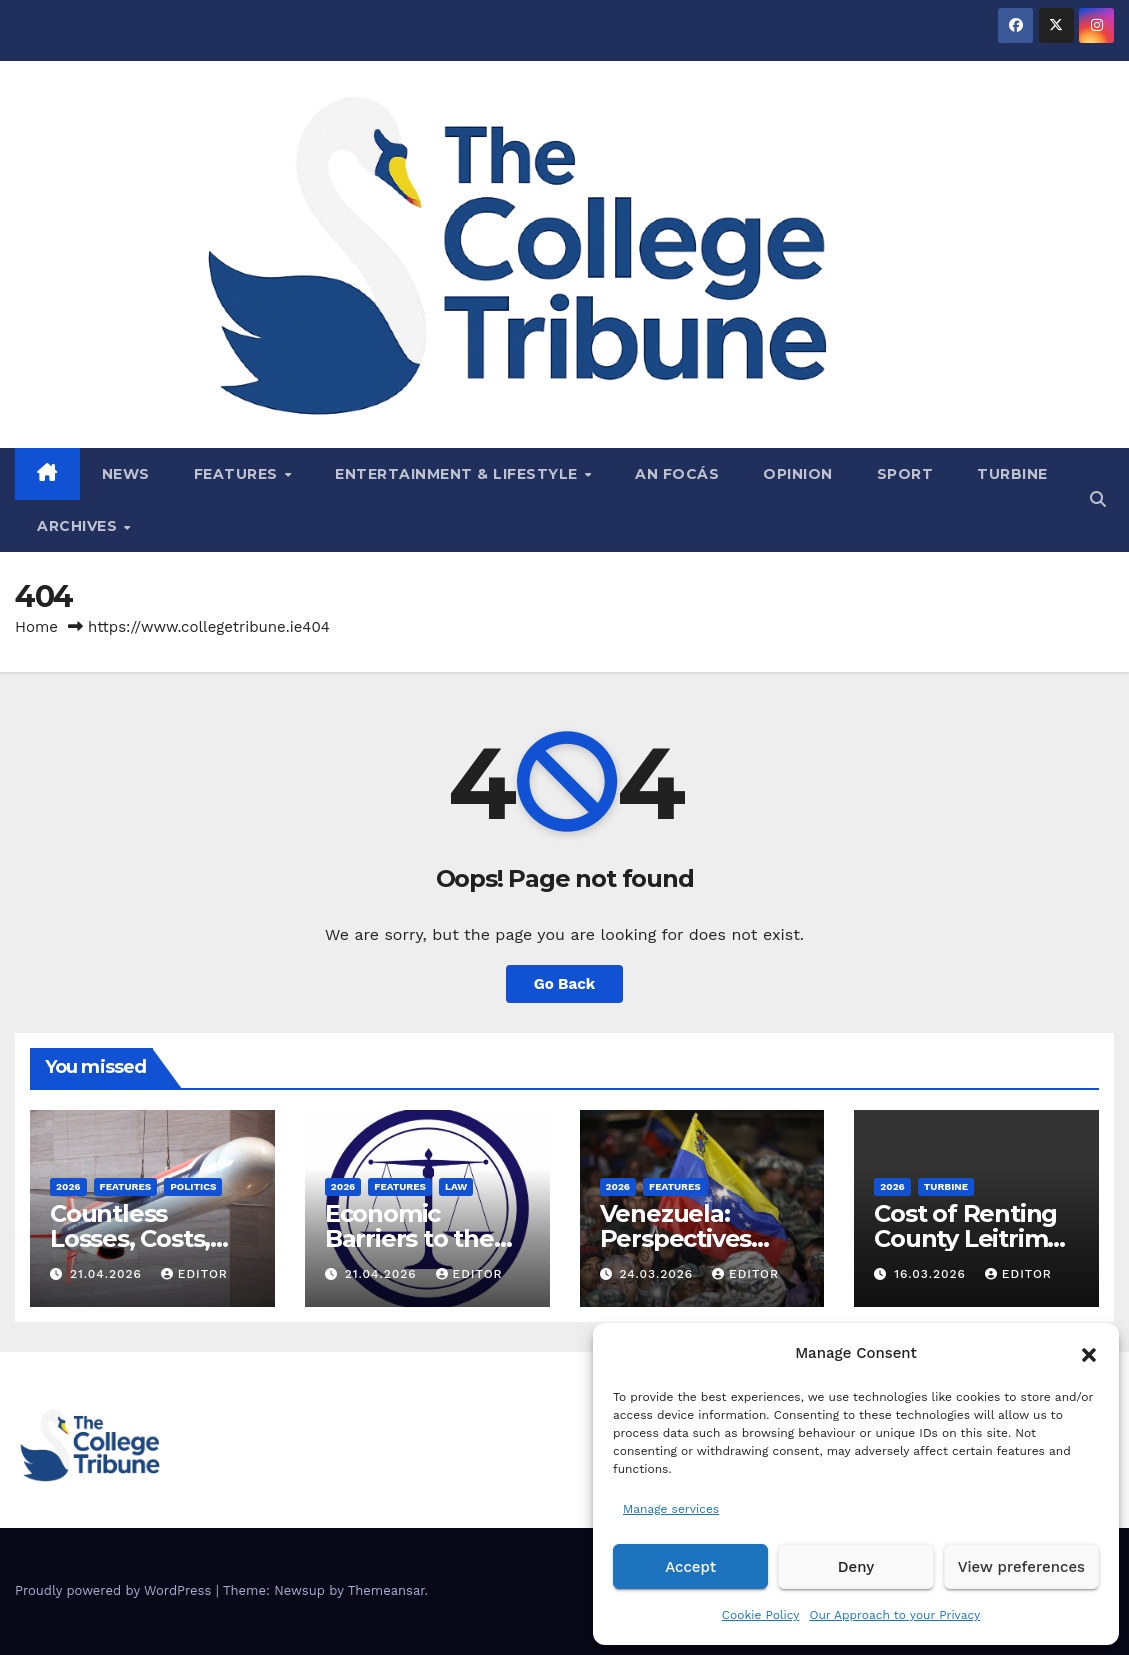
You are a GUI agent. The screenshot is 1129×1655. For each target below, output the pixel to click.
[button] (1089, 1353)
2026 (68, 1186)
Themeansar (386, 1590)
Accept (690, 1567)
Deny (856, 1567)
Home (36, 627)
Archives (79, 526)
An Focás (677, 474)
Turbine (1012, 474)
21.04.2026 (108, 1274)
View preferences (1021, 1567)
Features (238, 474)
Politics (193, 1186)
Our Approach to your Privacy (894, 1615)
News (126, 474)
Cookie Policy (761, 1615)
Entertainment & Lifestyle (458, 474)
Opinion (798, 474)
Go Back (565, 984)
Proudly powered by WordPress (115, 1590)
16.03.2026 (932, 1274)
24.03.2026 (658, 1274)
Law (456, 1186)
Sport (905, 474)
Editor (194, 1274)
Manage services (671, 1509)
